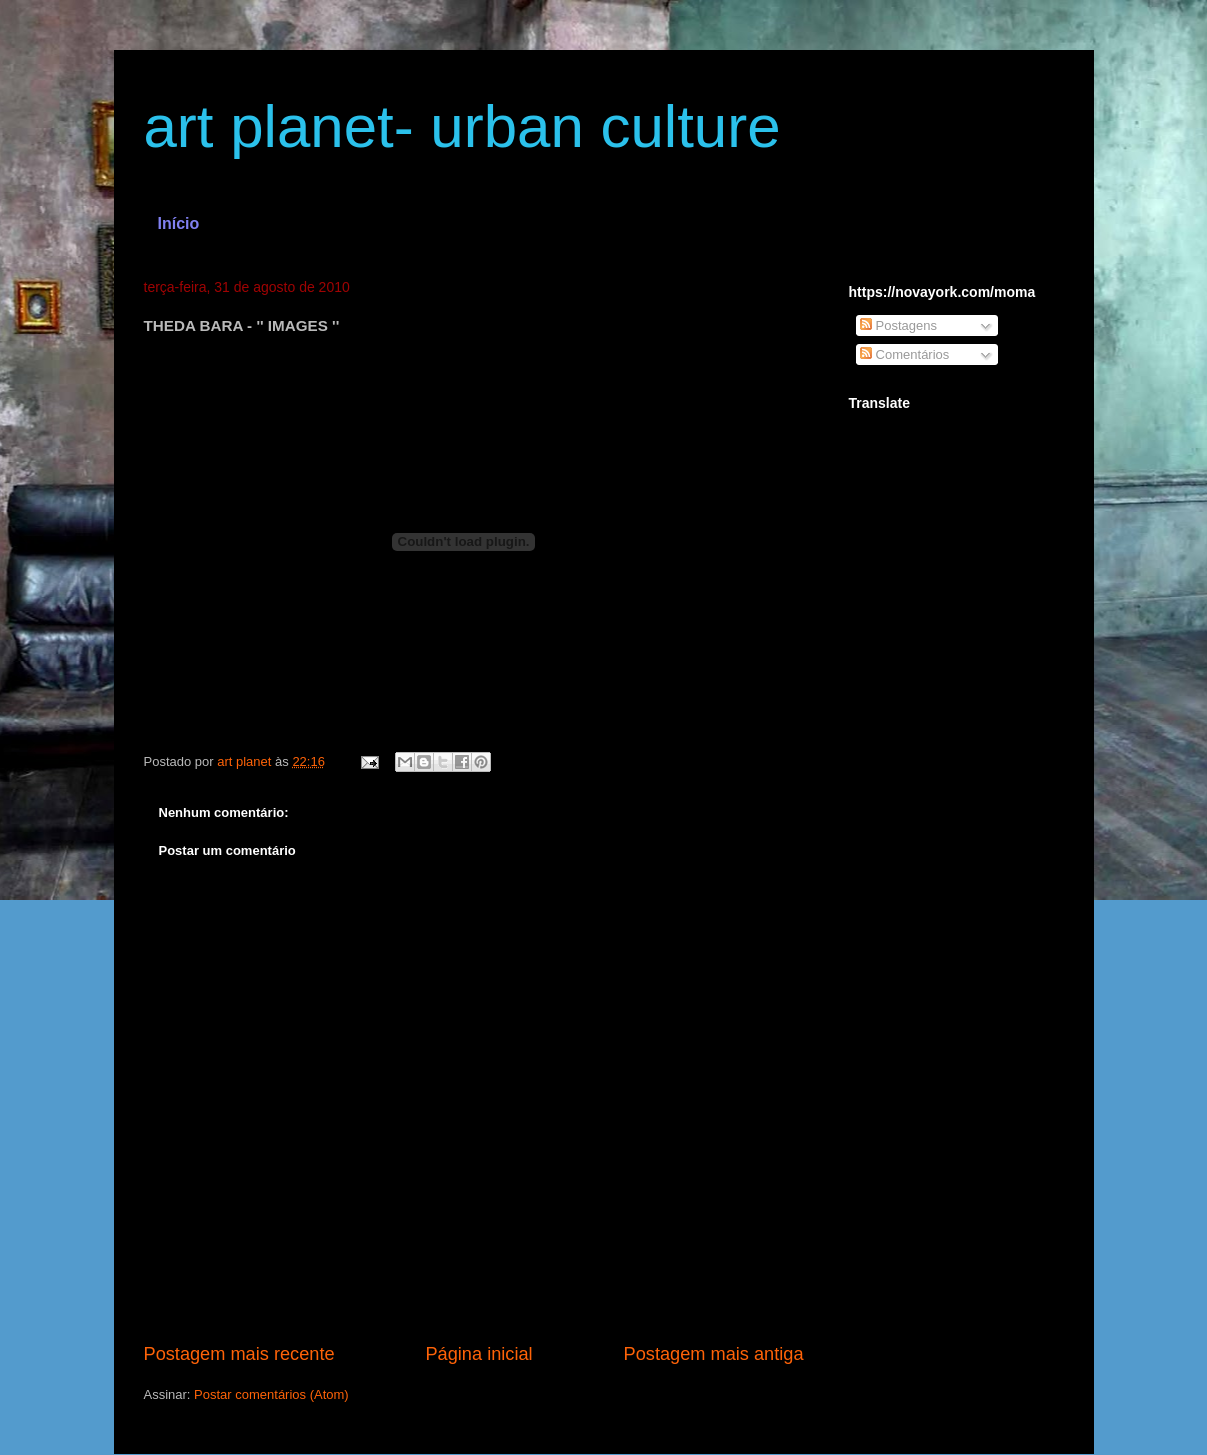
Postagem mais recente (239, 1354)
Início (179, 223)
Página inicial (478, 1354)
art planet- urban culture (462, 126)
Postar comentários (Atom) (271, 1394)
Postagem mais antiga (714, 1354)
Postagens (898, 325)
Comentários (904, 354)
